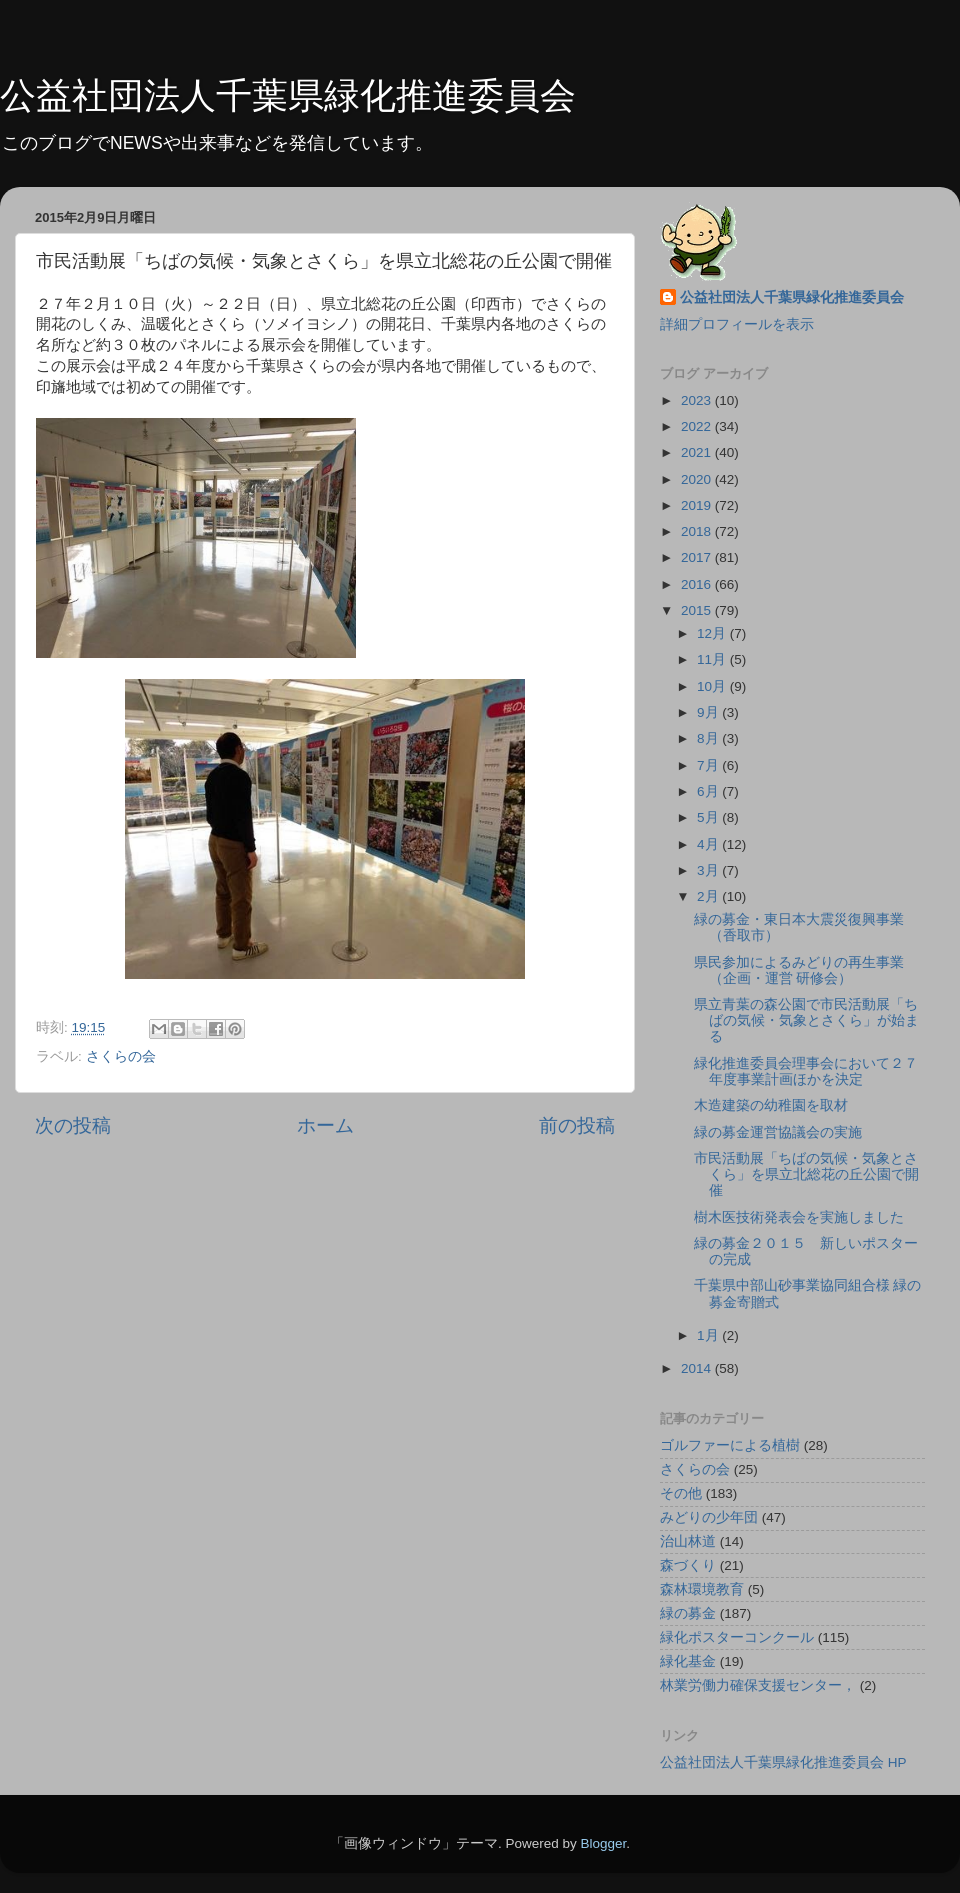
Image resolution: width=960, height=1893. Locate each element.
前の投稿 (577, 1125)
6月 (709, 791)
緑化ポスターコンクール (737, 1637)
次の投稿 (73, 1125)
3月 (709, 870)
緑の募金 (688, 1613)
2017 (698, 557)
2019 (698, 505)
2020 (698, 479)
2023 (698, 400)
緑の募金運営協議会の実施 (778, 1132)
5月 (709, 817)
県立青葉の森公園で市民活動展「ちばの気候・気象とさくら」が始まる (806, 1020)
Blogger (603, 1843)
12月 (713, 633)
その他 (681, 1493)
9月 (709, 712)
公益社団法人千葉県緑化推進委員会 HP (783, 1762)
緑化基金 (688, 1661)
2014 (698, 1368)
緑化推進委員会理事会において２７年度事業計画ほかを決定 (806, 1071)
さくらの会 (121, 1056)
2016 (698, 584)
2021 (698, 452)
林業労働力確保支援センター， (758, 1685)
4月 (709, 844)
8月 (709, 738)
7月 (709, 765)
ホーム (325, 1125)
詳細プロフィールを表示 (737, 324)
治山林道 (688, 1541)
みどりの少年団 (709, 1517)
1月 (709, 1335)
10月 (713, 686)
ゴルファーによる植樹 (730, 1445)
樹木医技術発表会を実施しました (799, 1217)
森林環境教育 (702, 1589)
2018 (698, 531)
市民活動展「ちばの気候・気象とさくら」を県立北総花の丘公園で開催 (806, 1174)
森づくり (688, 1565)
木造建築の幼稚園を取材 (771, 1105)
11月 (713, 659)
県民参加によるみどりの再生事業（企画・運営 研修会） (799, 970)
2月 (709, 896)
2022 (698, 426)
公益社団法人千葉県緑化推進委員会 (288, 95)
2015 (698, 610)
